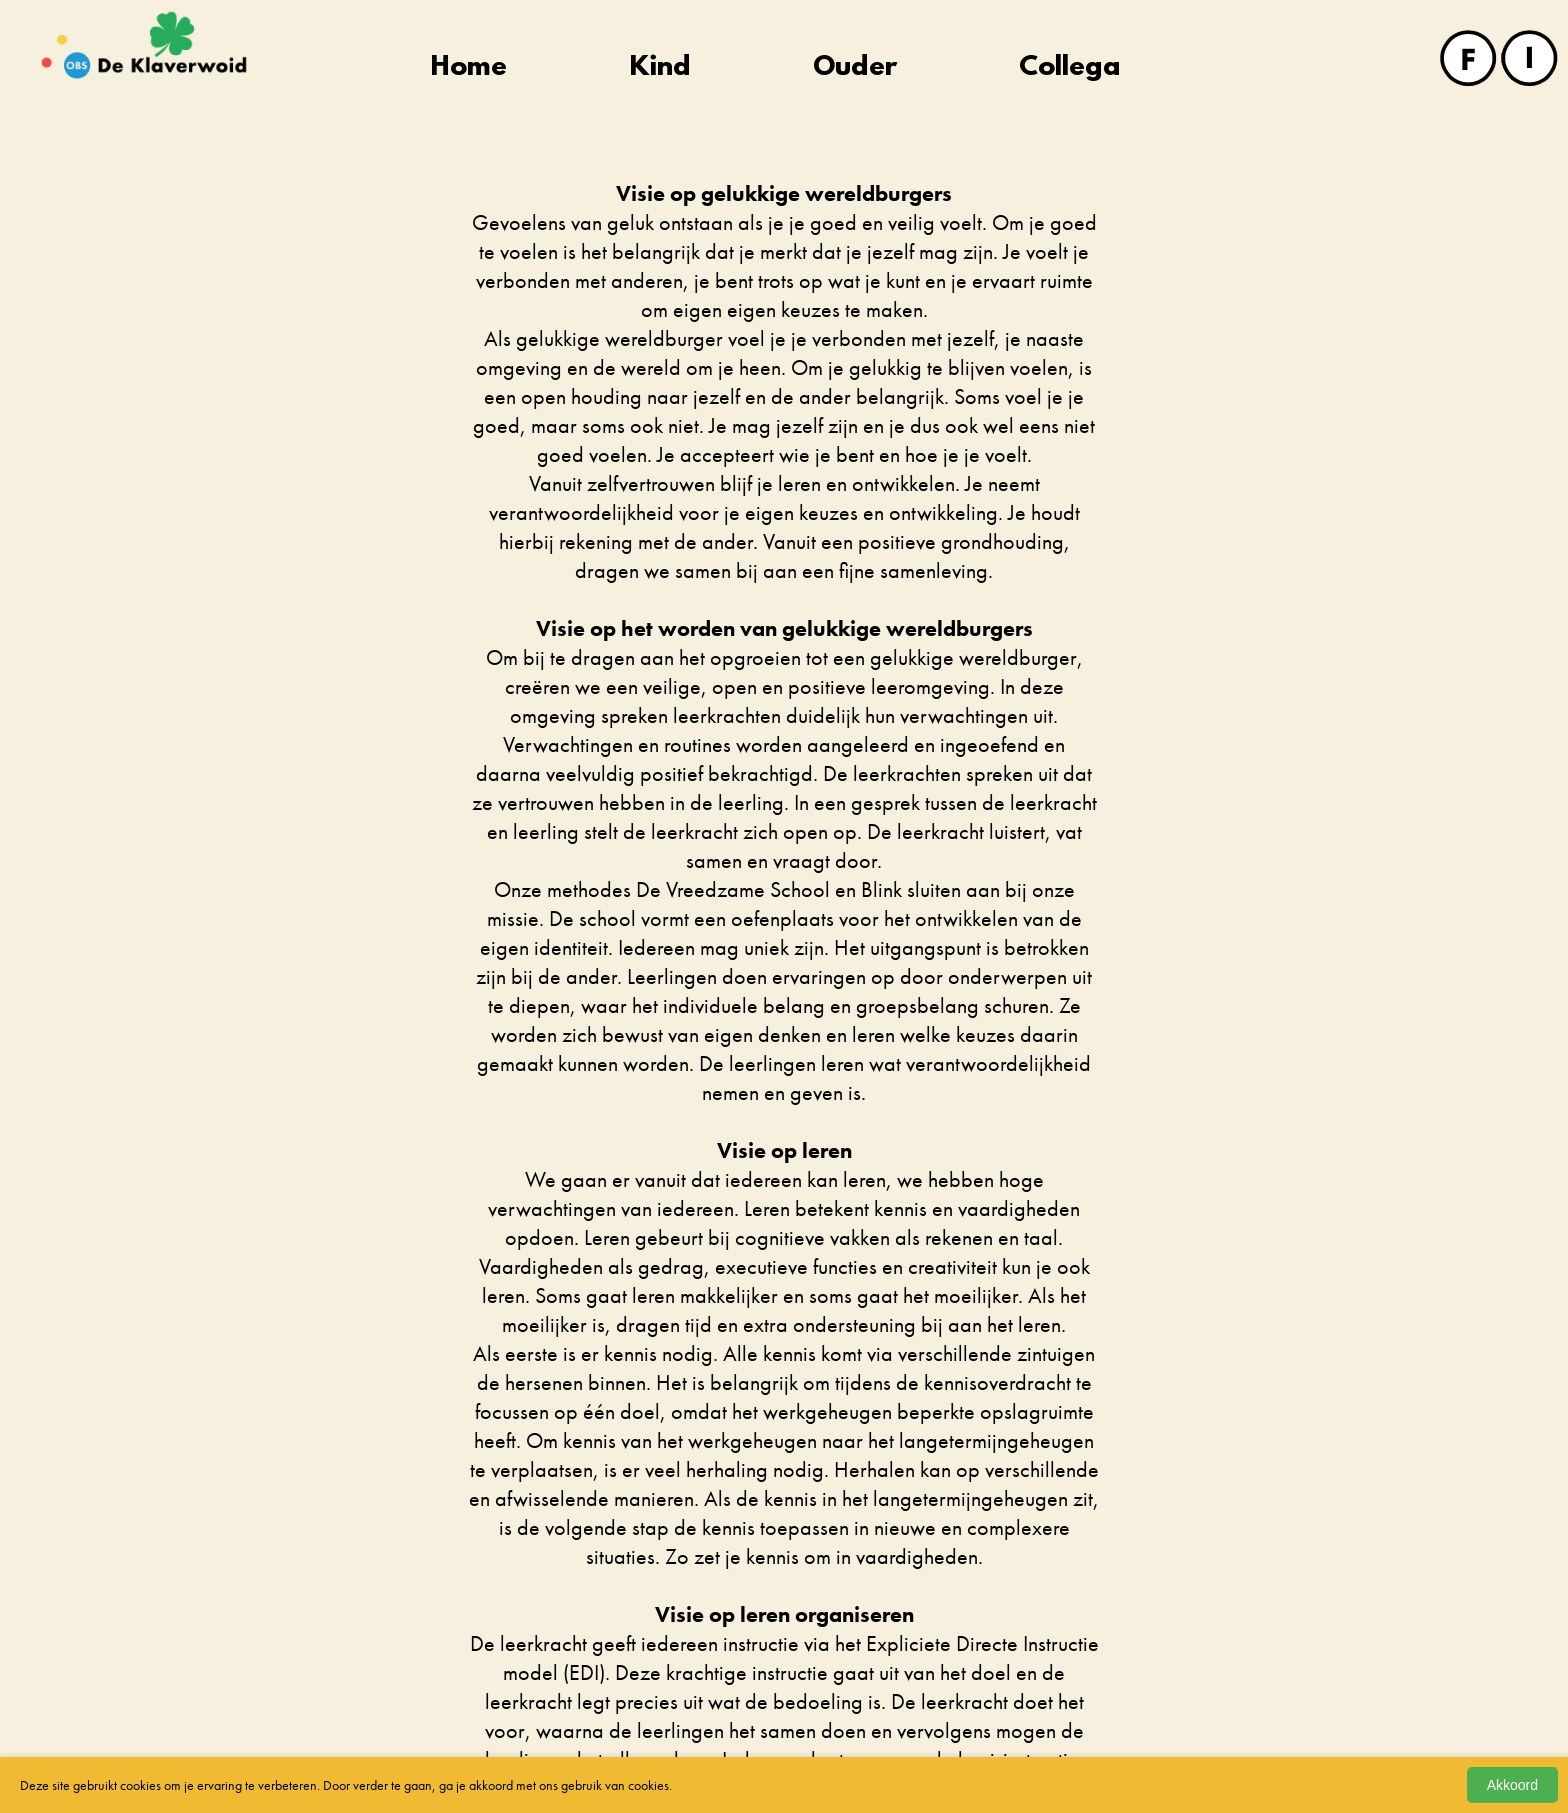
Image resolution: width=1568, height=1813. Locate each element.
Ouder (855, 68)
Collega (1070, 68)
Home (469, 68)
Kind (660, 68)
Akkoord (1512, 1785)
